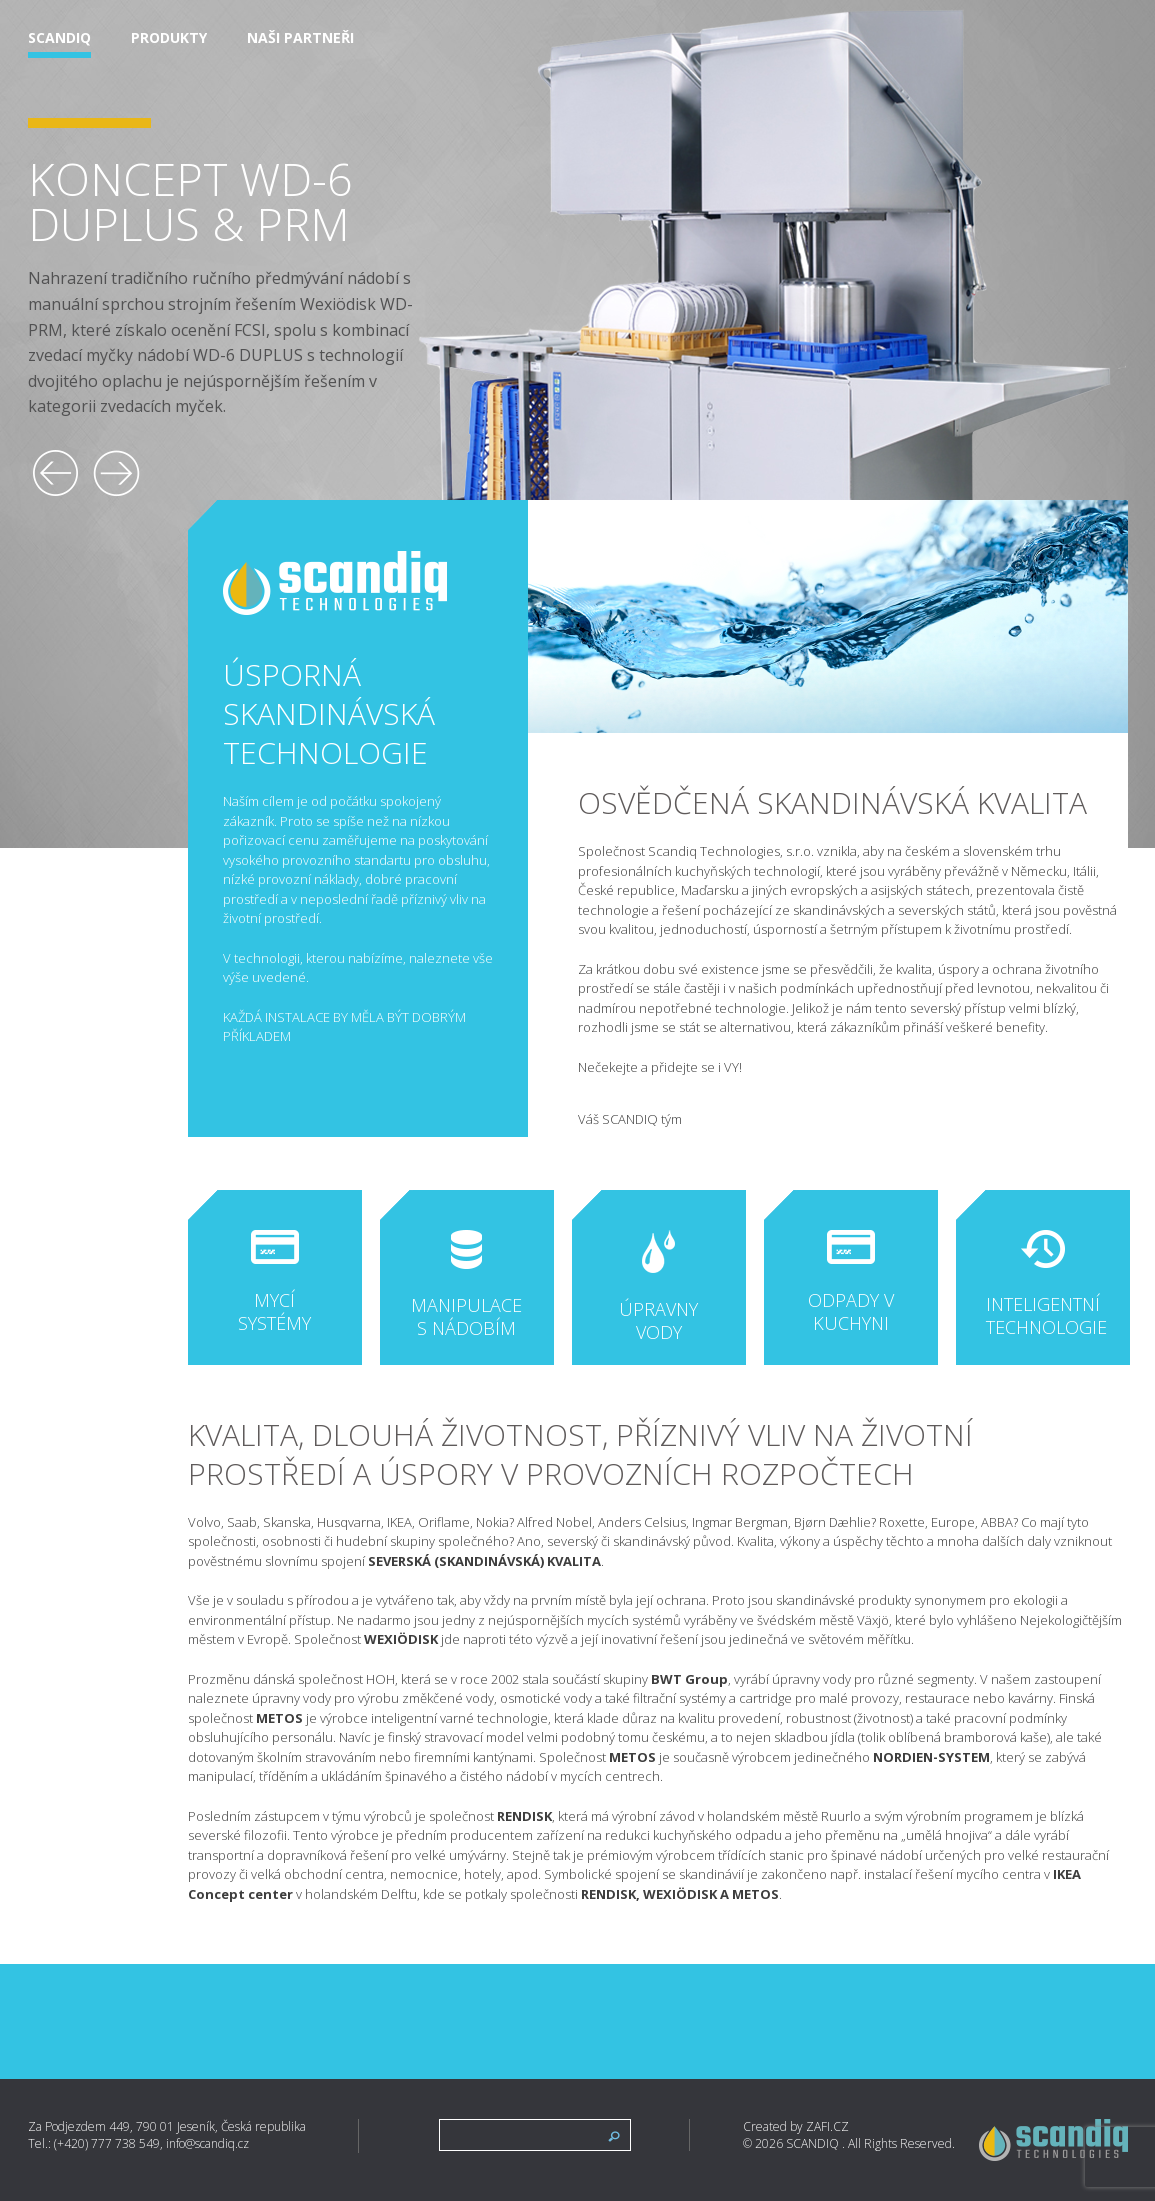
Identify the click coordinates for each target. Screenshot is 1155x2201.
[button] (56, 473)
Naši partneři (300, 38)
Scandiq (59, 38)
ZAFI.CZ (827, 2126)
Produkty (169, 38)
